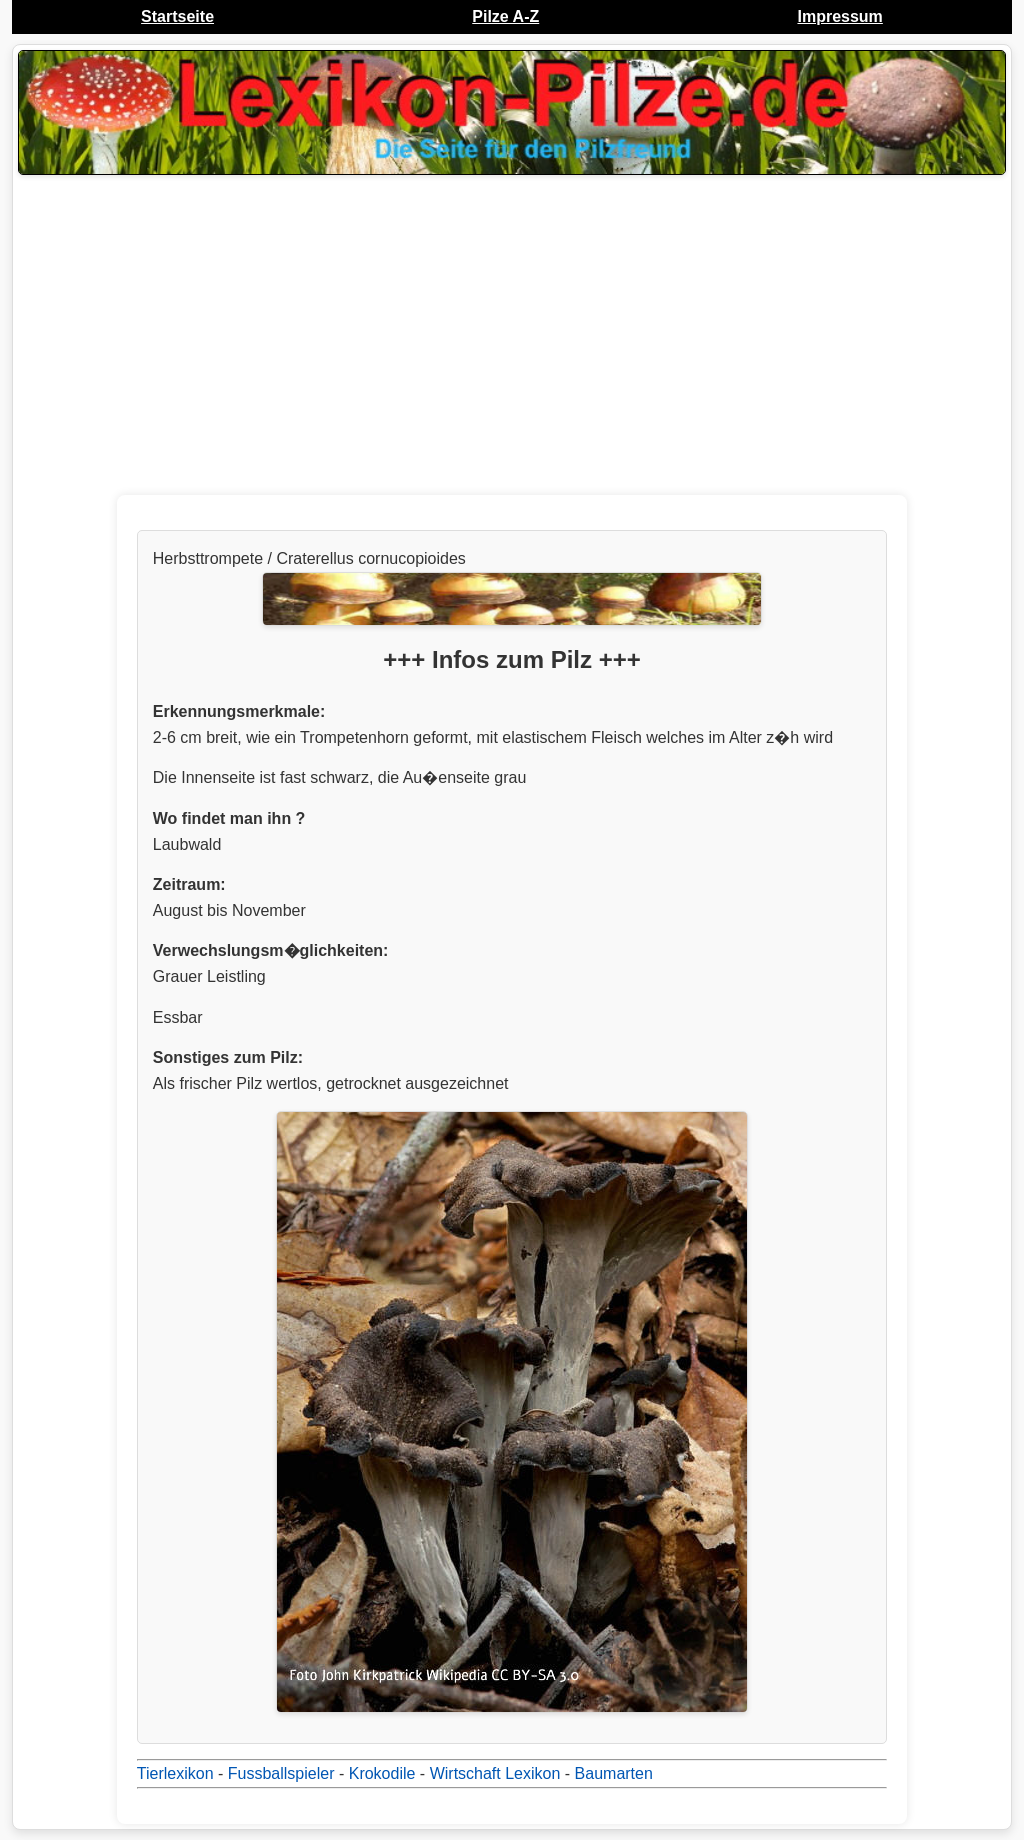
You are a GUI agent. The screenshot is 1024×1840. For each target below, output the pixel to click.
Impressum (839, 16)
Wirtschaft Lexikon (495, 1773)
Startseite (177, 16)
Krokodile (382, 1773)
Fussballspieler (281, 1773)
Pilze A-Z (505, 16)
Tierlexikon (175, 1773)
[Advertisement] (512, 340)
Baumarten (614, 1773)
